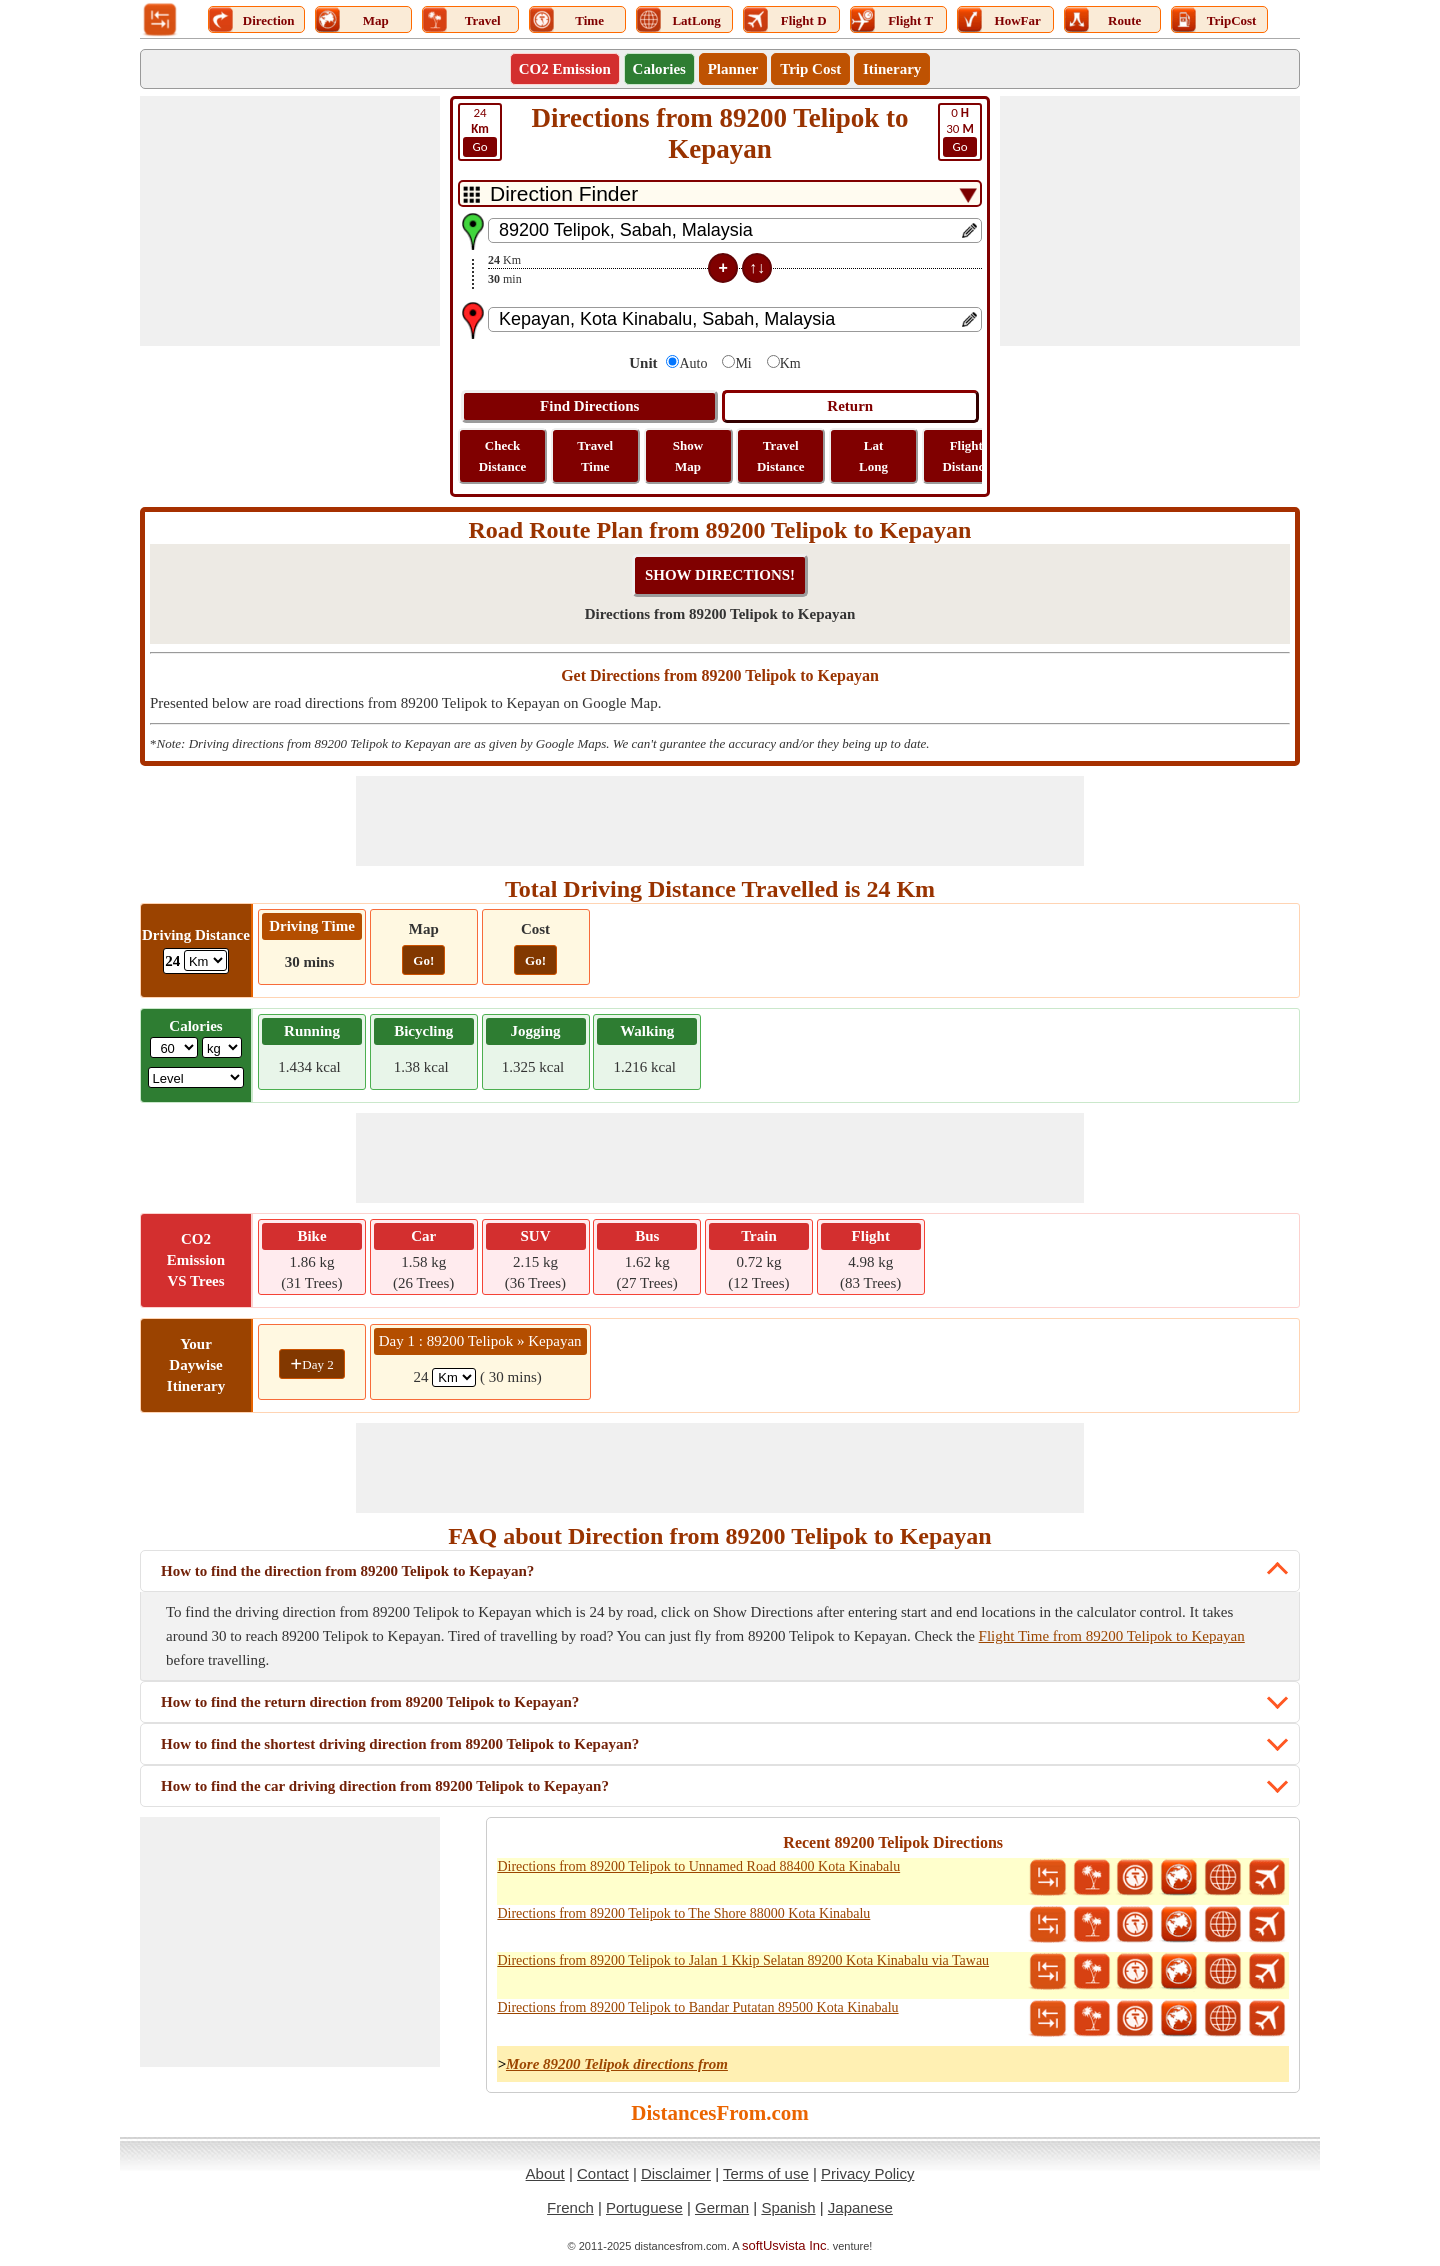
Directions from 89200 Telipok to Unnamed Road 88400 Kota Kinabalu (698, 1866)
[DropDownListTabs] (720, 193)
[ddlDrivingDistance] (205, 960)
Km (790, 363)
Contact (603, 2173)
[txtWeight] (174, 1047)
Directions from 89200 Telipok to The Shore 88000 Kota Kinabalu (683, 1913)
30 (960, 131)
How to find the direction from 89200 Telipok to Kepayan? (347, 1571)
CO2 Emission (565, 69)
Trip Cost (810, 69)
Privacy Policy (867, 2173)
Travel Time (595, 456)
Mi (743, 363)
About (545, 2173)
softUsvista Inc (784, 2245)
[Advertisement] (290, 221)
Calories (659, 69)
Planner (733, 69)
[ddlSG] (196, 1077)
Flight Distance (966, 456)
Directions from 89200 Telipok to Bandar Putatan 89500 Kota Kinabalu (697, 2007)
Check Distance (503, 456)
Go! (423, 960)
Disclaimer (676, 2173)
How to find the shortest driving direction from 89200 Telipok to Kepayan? (400, 1744)
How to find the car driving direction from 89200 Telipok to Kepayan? (385, 1786)
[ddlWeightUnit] (222, 1047)
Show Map (688, 456)
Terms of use (766, 2173)
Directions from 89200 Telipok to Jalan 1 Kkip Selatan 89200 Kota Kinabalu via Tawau (743, 1960)
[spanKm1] (454, 1377)
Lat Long (873, 456)
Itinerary (892, 69)
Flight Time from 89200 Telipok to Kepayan (1112, 1636)
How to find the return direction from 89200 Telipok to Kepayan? (370, 1702)
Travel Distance (781, 456)
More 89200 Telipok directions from (617, 2064)
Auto (693, 363)
